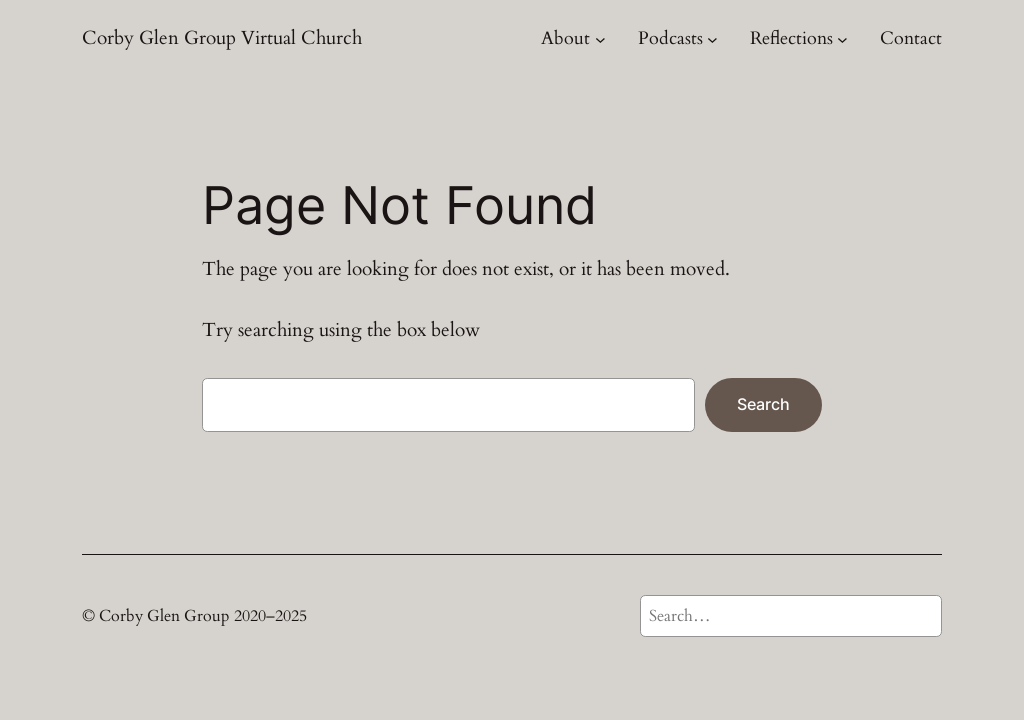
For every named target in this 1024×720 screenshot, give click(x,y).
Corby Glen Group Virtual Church (222, 38)
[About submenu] (600, 38)
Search (763, 404)
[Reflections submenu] (842, 38)
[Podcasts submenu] (712, 38)
